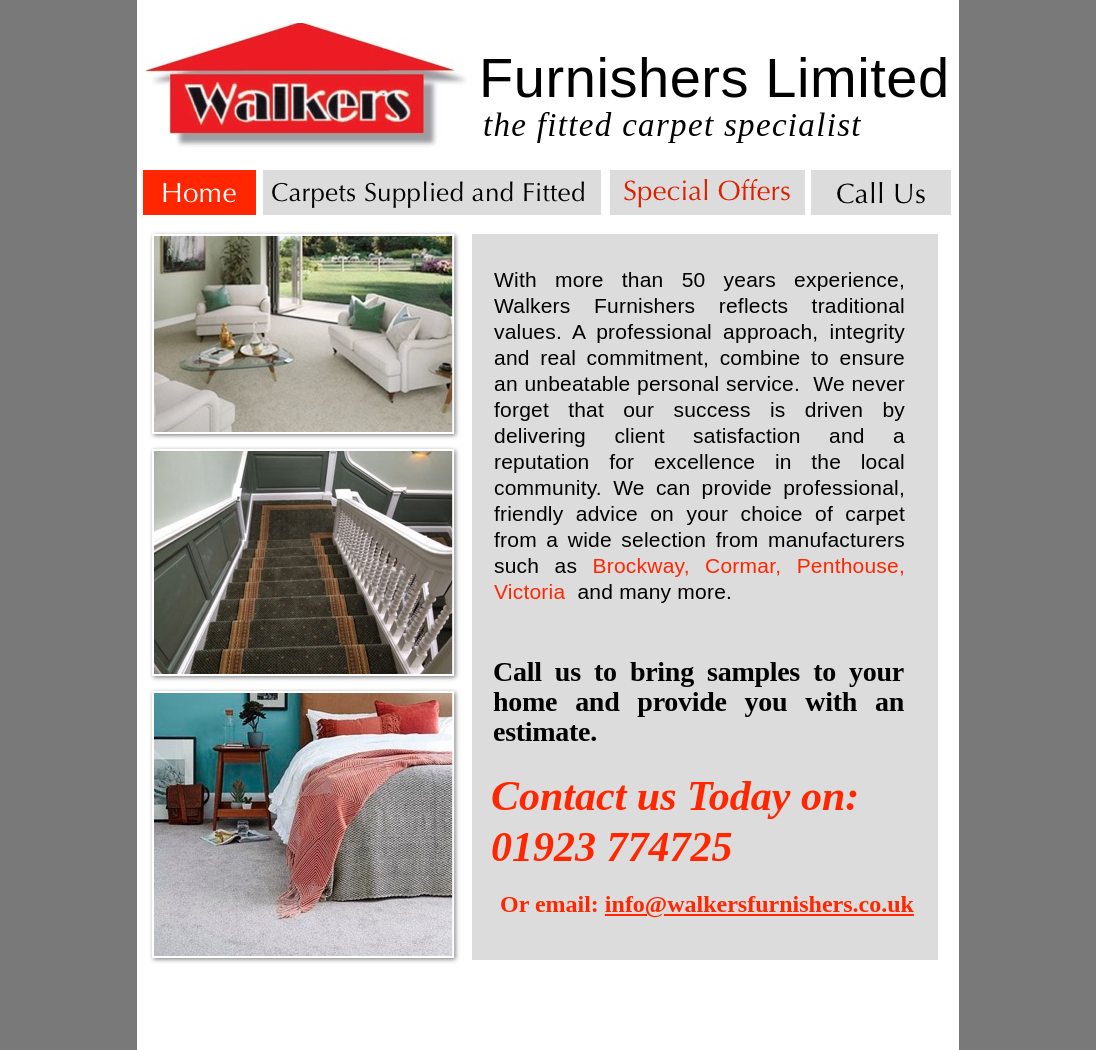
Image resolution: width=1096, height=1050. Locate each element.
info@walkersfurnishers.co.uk (759, 904)
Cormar (740, 565)
